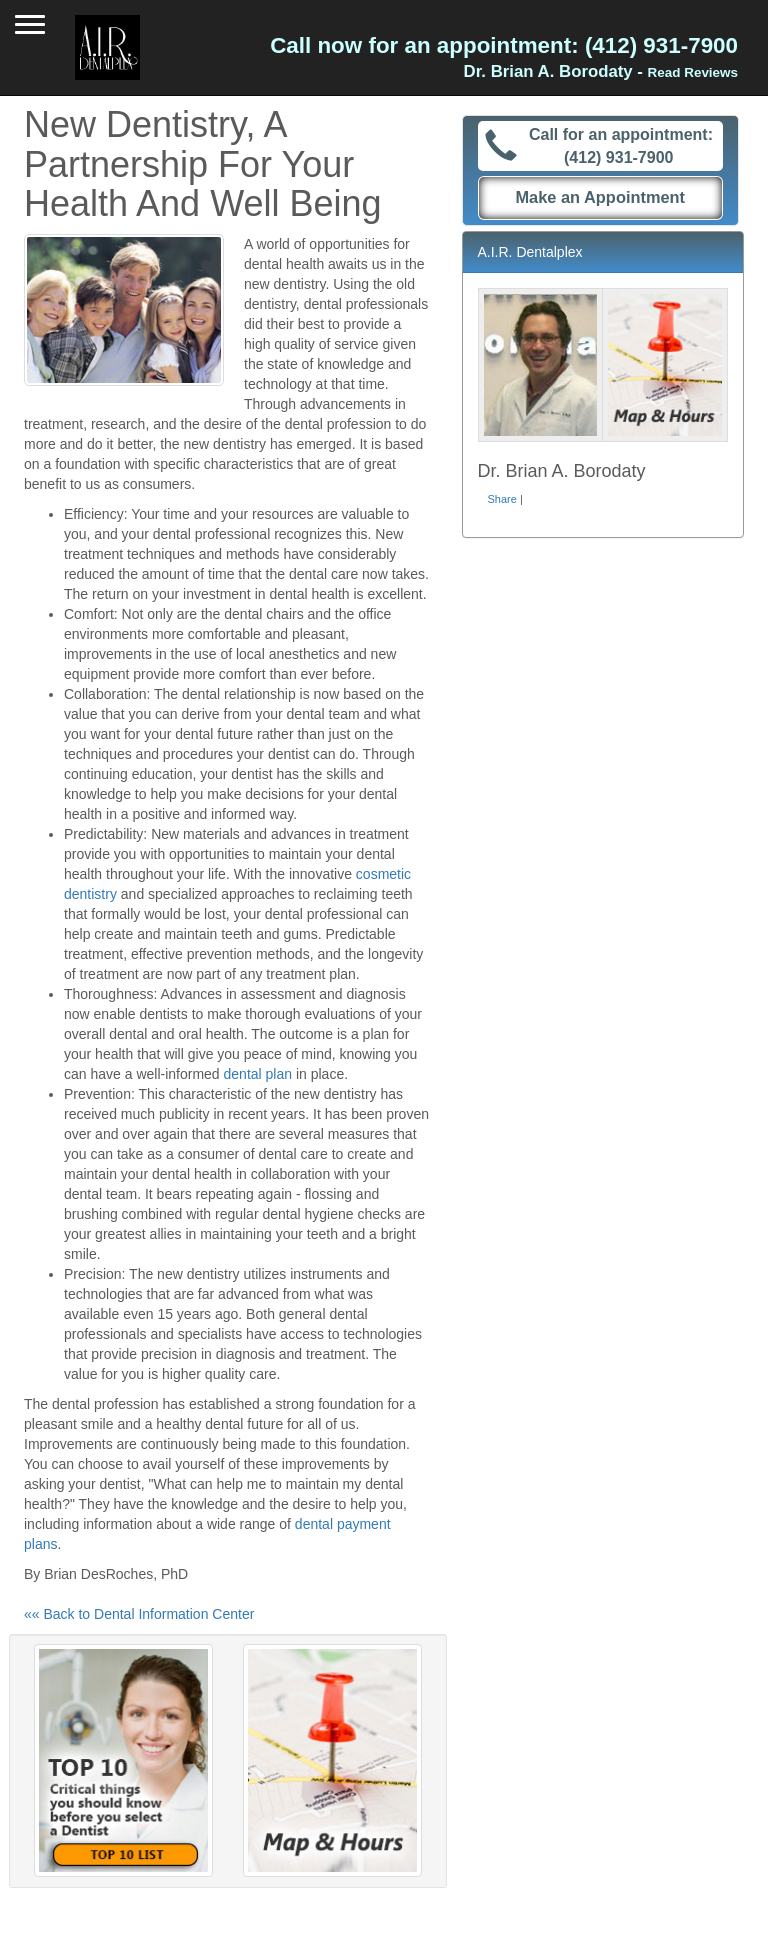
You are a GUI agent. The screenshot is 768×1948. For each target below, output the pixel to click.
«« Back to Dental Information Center (139, 1614)
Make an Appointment (600, 197)
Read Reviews (693, 72)
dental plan (258, 1074)
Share (502, 499)
